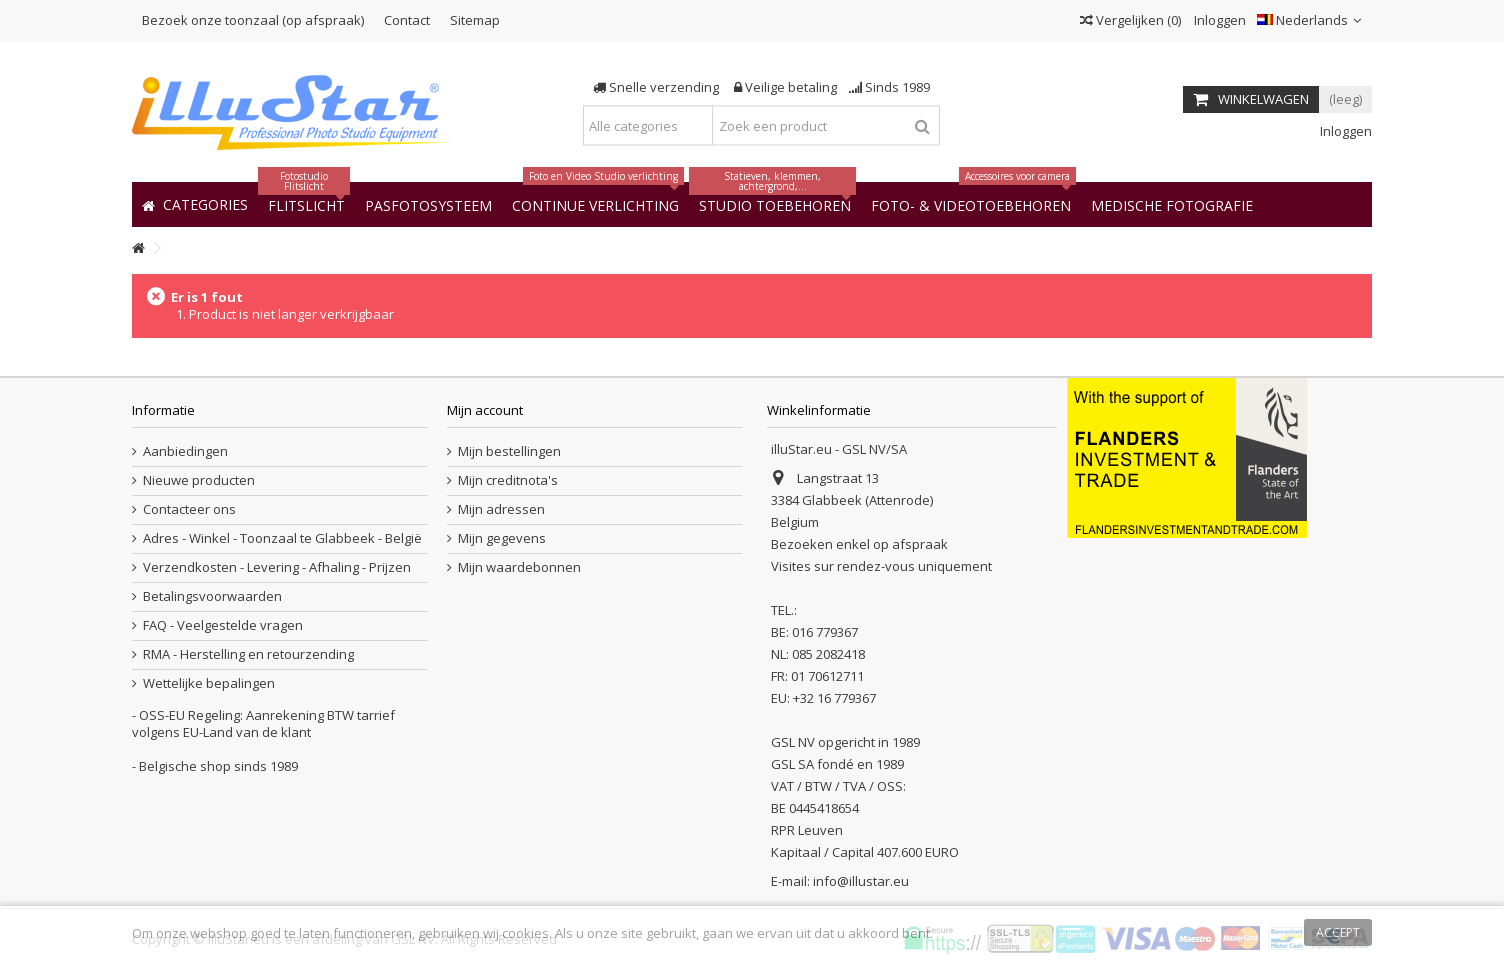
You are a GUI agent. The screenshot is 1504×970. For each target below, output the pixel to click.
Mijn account (485, 410)
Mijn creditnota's (508, 480)
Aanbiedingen (185, 451)
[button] (1172, 204)
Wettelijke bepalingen (209, 683)
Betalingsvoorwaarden (212, 596)
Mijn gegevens (502, 538)
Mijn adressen (501, 509)
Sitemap (475, 20)
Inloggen (1218, 20)
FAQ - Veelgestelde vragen (223, 625)
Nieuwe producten (199, 480)
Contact (407, 20)
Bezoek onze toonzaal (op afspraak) (253, 20)
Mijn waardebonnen (519, 567)
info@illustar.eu (861, 881)
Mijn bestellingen (509, 451)
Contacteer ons (189, 509)
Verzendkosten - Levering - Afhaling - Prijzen (277, 567)
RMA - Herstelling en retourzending (248, 654)
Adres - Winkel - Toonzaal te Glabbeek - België (282, 538)
